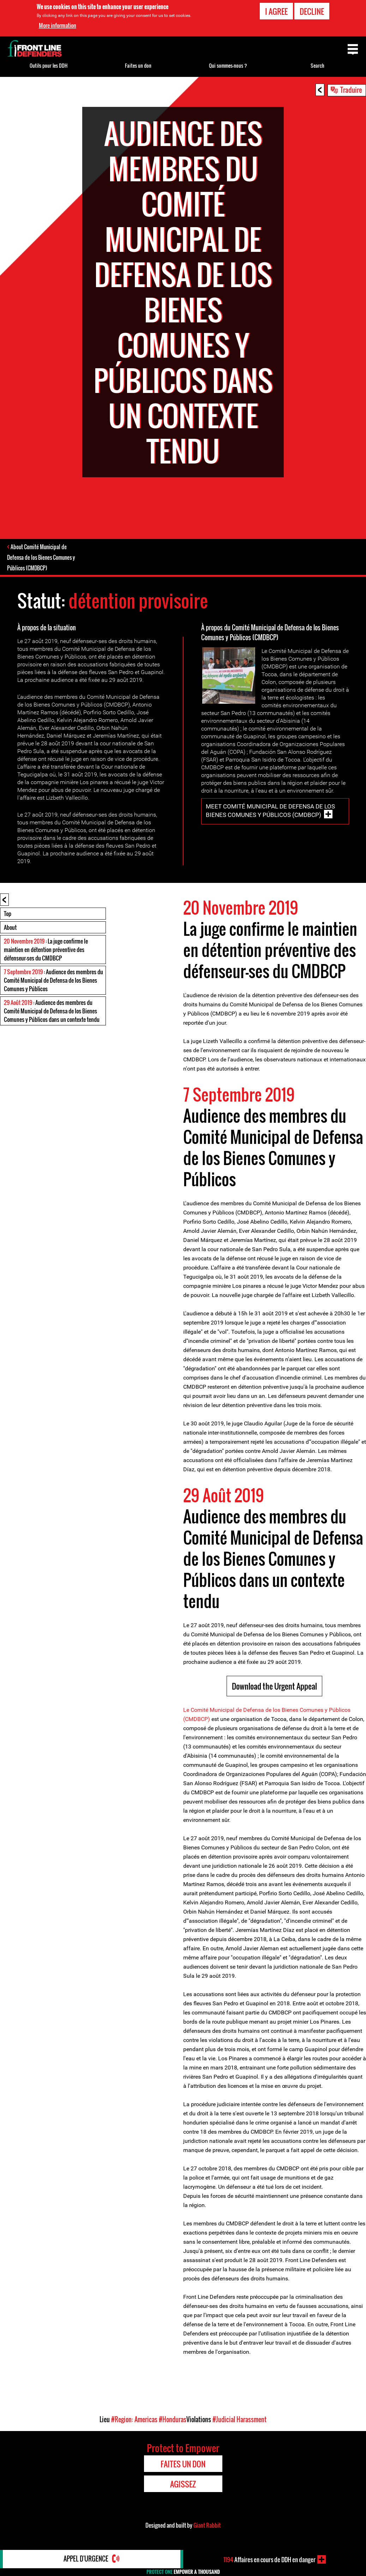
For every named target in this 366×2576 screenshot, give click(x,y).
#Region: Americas (134, 2419)
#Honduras (172, 2419)
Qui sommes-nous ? (228, 65)
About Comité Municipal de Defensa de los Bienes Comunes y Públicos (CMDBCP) (41, 557)
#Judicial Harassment (239, 2419)
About (10, 927)
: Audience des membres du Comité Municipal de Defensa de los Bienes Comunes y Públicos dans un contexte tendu (52, 1011)
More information (57, 25)
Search (317, 65)
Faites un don (138, 65)
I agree (276, 11)
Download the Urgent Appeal (274, 1686)
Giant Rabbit (207, 2525)
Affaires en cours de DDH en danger (269, 2559)
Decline (312, 11)
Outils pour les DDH (48, 65)
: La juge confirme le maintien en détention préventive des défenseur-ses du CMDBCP (46, 950)
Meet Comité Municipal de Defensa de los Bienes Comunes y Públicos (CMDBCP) (270, 811)
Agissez (183, 2484)
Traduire (351, 90)
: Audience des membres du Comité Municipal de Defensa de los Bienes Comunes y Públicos (53, 980)
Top (7, 914)
